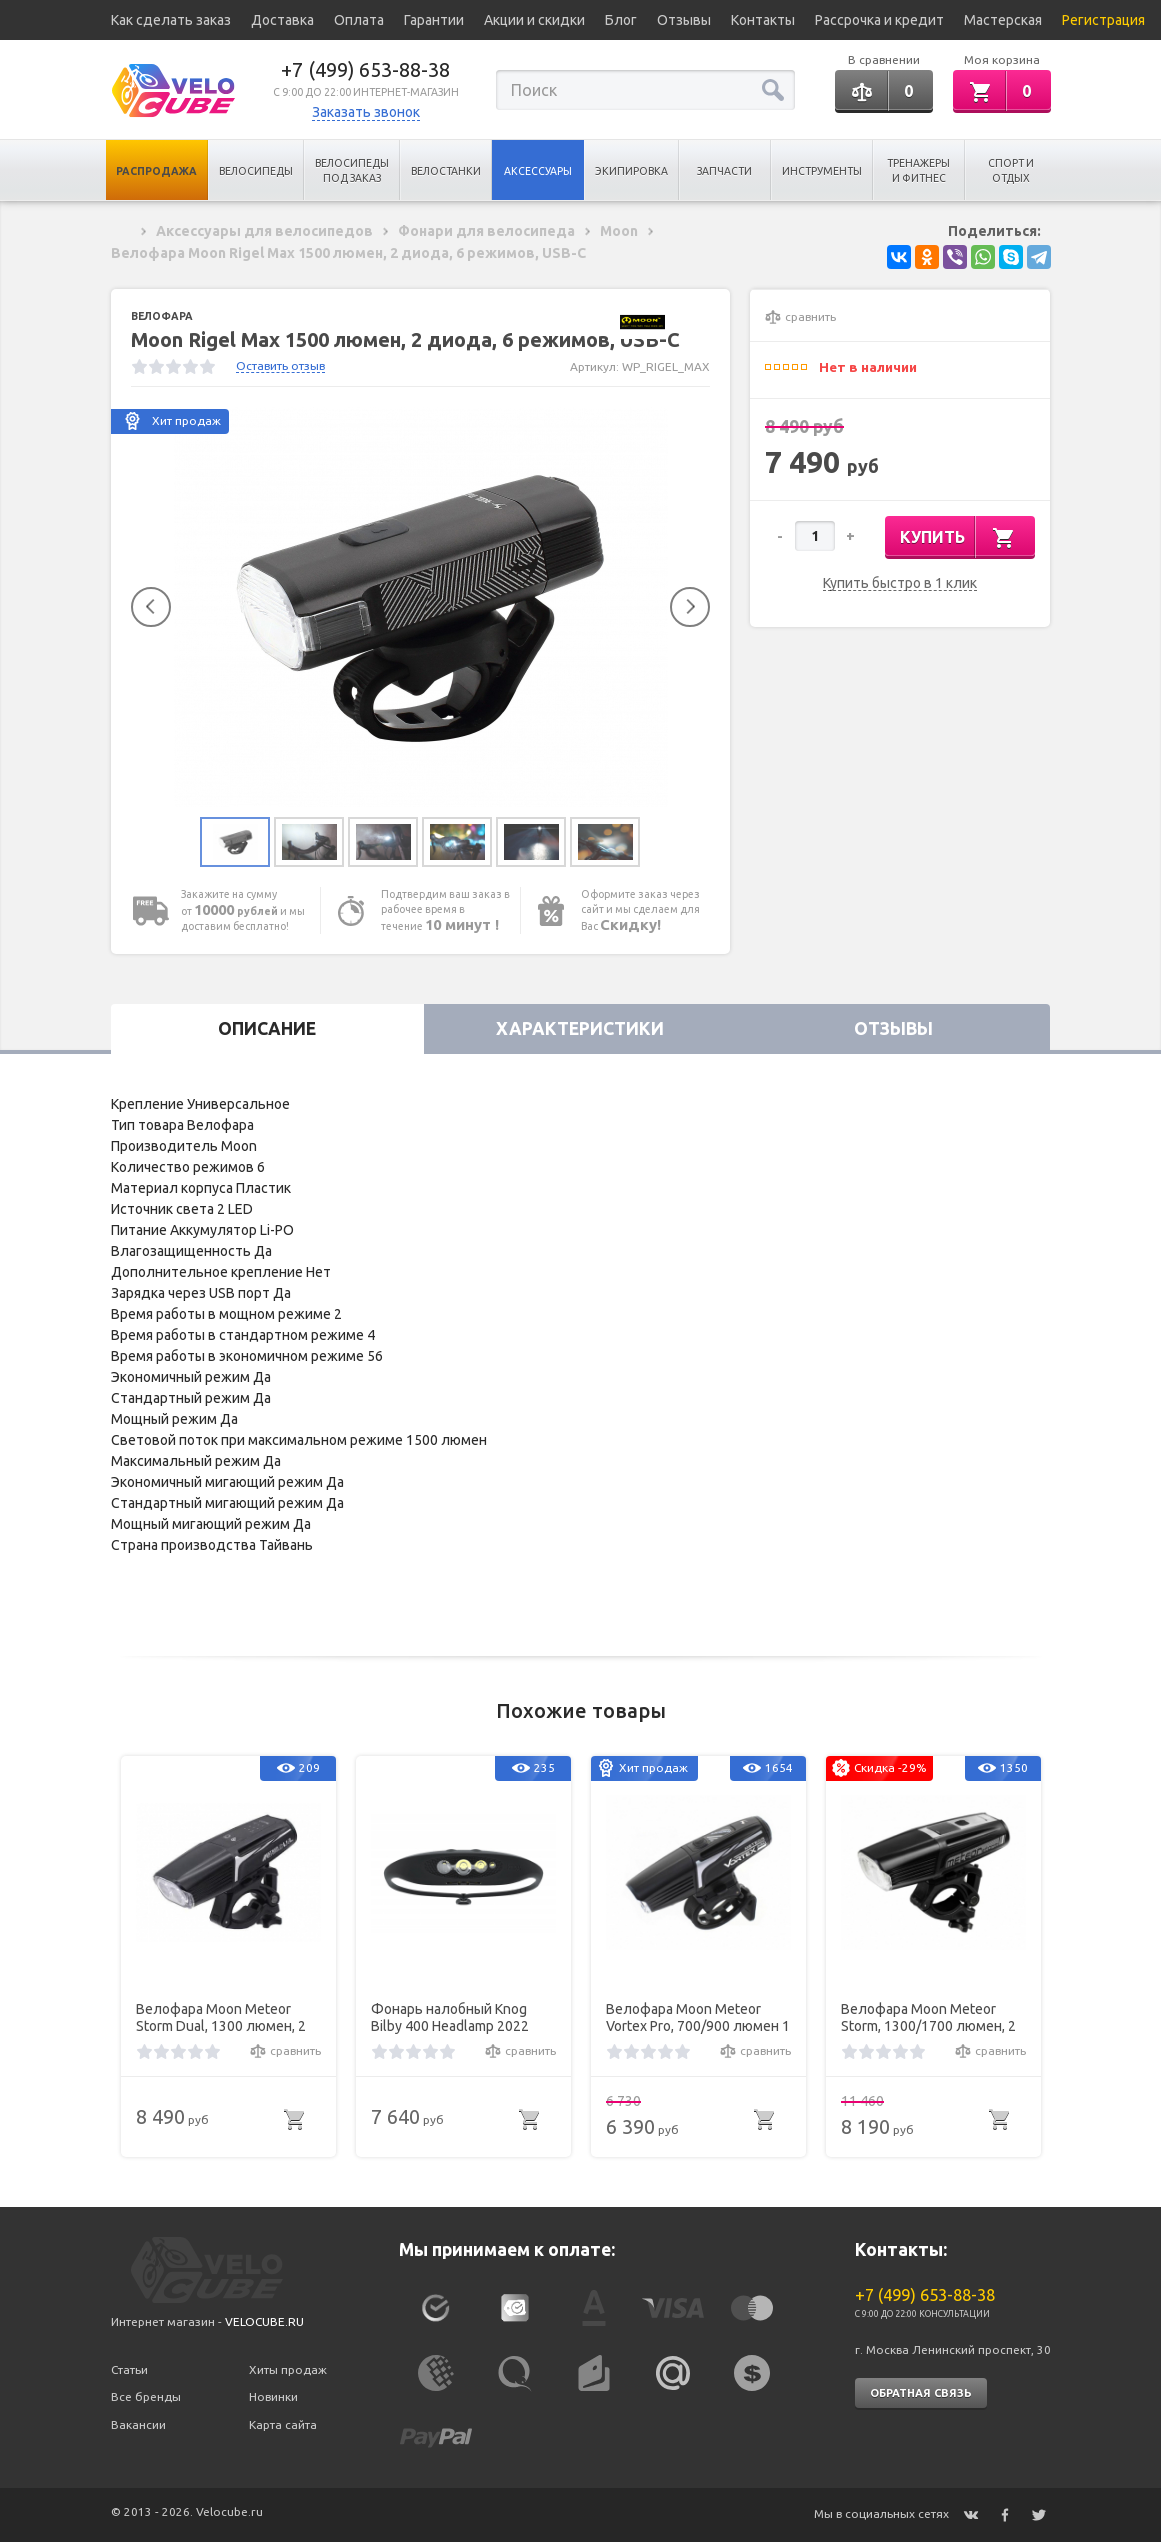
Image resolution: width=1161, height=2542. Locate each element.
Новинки (273, 2396)
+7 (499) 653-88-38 (365, 69)
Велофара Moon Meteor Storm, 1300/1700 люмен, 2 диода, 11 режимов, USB (928, 2018)
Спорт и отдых (1011, 170)
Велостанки (446, 171)
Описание (267, 1028)
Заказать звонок (366, 112)
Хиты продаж (288, 2369)
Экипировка (631, 171)
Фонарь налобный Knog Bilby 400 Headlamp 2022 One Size (450, 2018)
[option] (421, 607)
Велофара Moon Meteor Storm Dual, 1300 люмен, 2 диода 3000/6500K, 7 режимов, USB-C (221, 2018)
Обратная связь (921, 2393)
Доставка (282, 20)
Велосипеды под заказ (352, 170)
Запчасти (724, 171)
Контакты (763, 20)
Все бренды (146, 2396)
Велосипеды (256, 171)
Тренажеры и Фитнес (918, 170)
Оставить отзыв (280, 365)
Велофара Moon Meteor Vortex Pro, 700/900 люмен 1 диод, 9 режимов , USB (698, 2018)
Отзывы (684, 20)
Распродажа (156, 171)
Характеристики (580, 1028)
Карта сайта (283, 2424)
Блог (621, 20)
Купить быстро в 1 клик (900, 583)
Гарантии (434, 20)
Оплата (359, 20)
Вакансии (138, 2424)
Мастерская (1003, 20)
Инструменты (822, 171)
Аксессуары (538, 171)
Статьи (129, 2369)
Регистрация (1103, 20)
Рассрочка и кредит (879, 20)
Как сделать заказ (171, 20)
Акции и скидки (534, 20)
